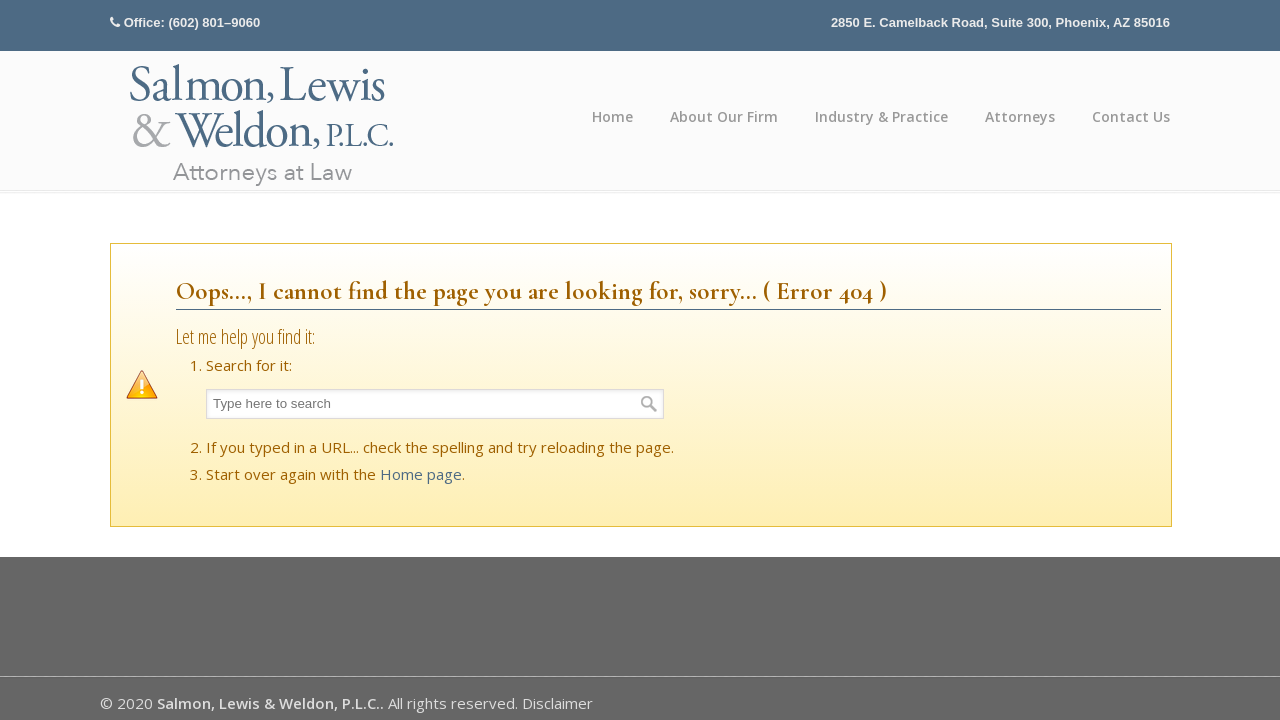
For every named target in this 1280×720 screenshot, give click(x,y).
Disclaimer (557, 703)
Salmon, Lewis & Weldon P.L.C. (263, 123)
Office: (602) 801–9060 (192, 22)
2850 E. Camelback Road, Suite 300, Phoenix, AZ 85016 (1000, 22)
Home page (421, 474)
